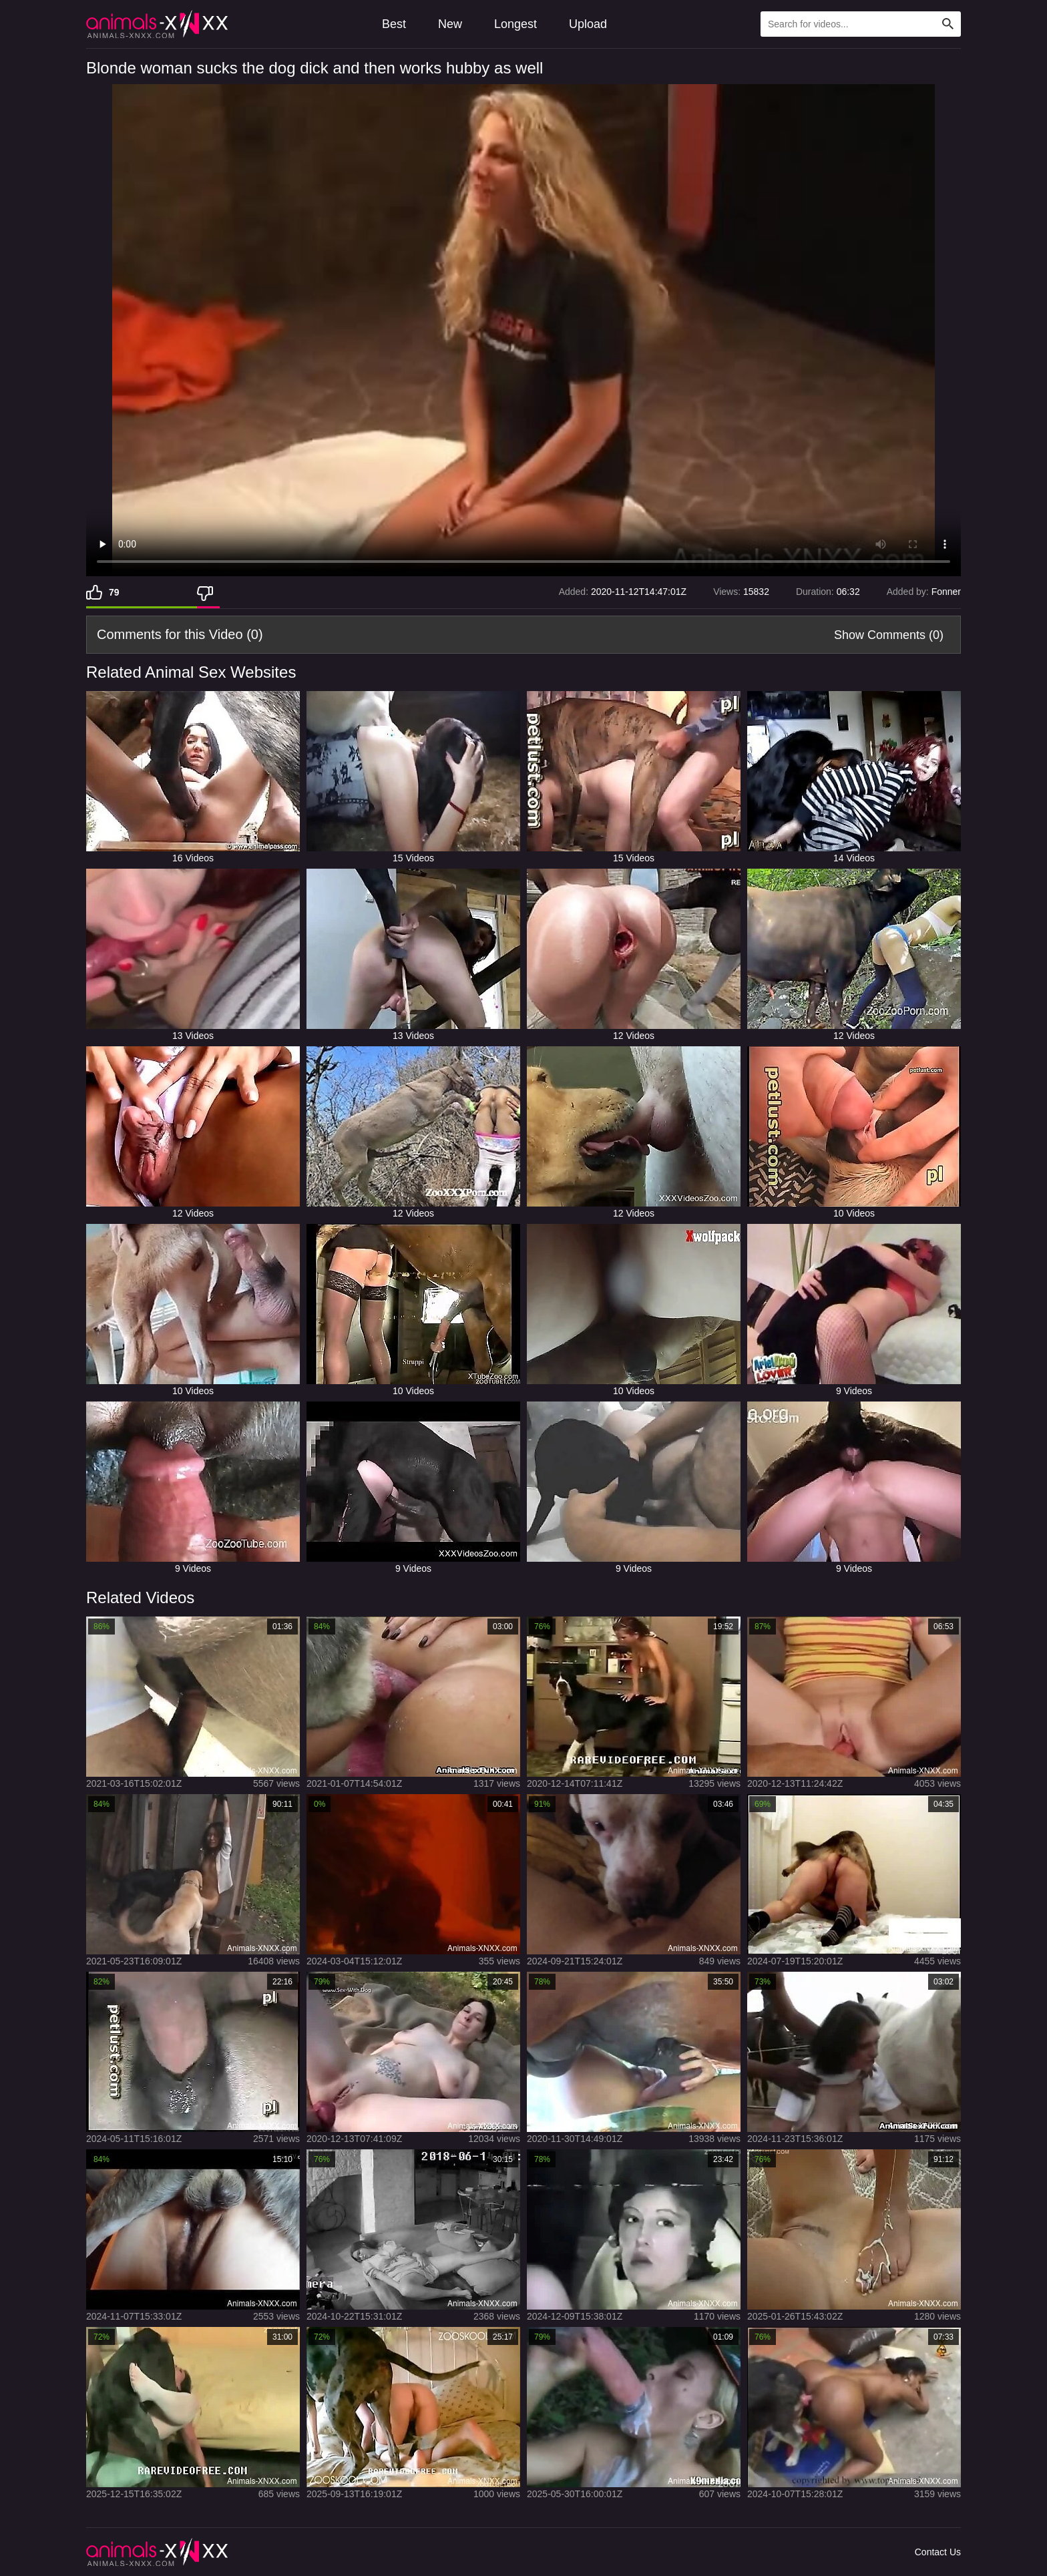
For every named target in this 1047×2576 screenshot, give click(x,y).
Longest (515, 24)
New (450, 24)
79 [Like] (114, 592)
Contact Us (938, 2552)
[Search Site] (948, 24)
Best (394, 24)
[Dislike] (208, 592)
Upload (588, 24)
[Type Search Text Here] (861, 24)
